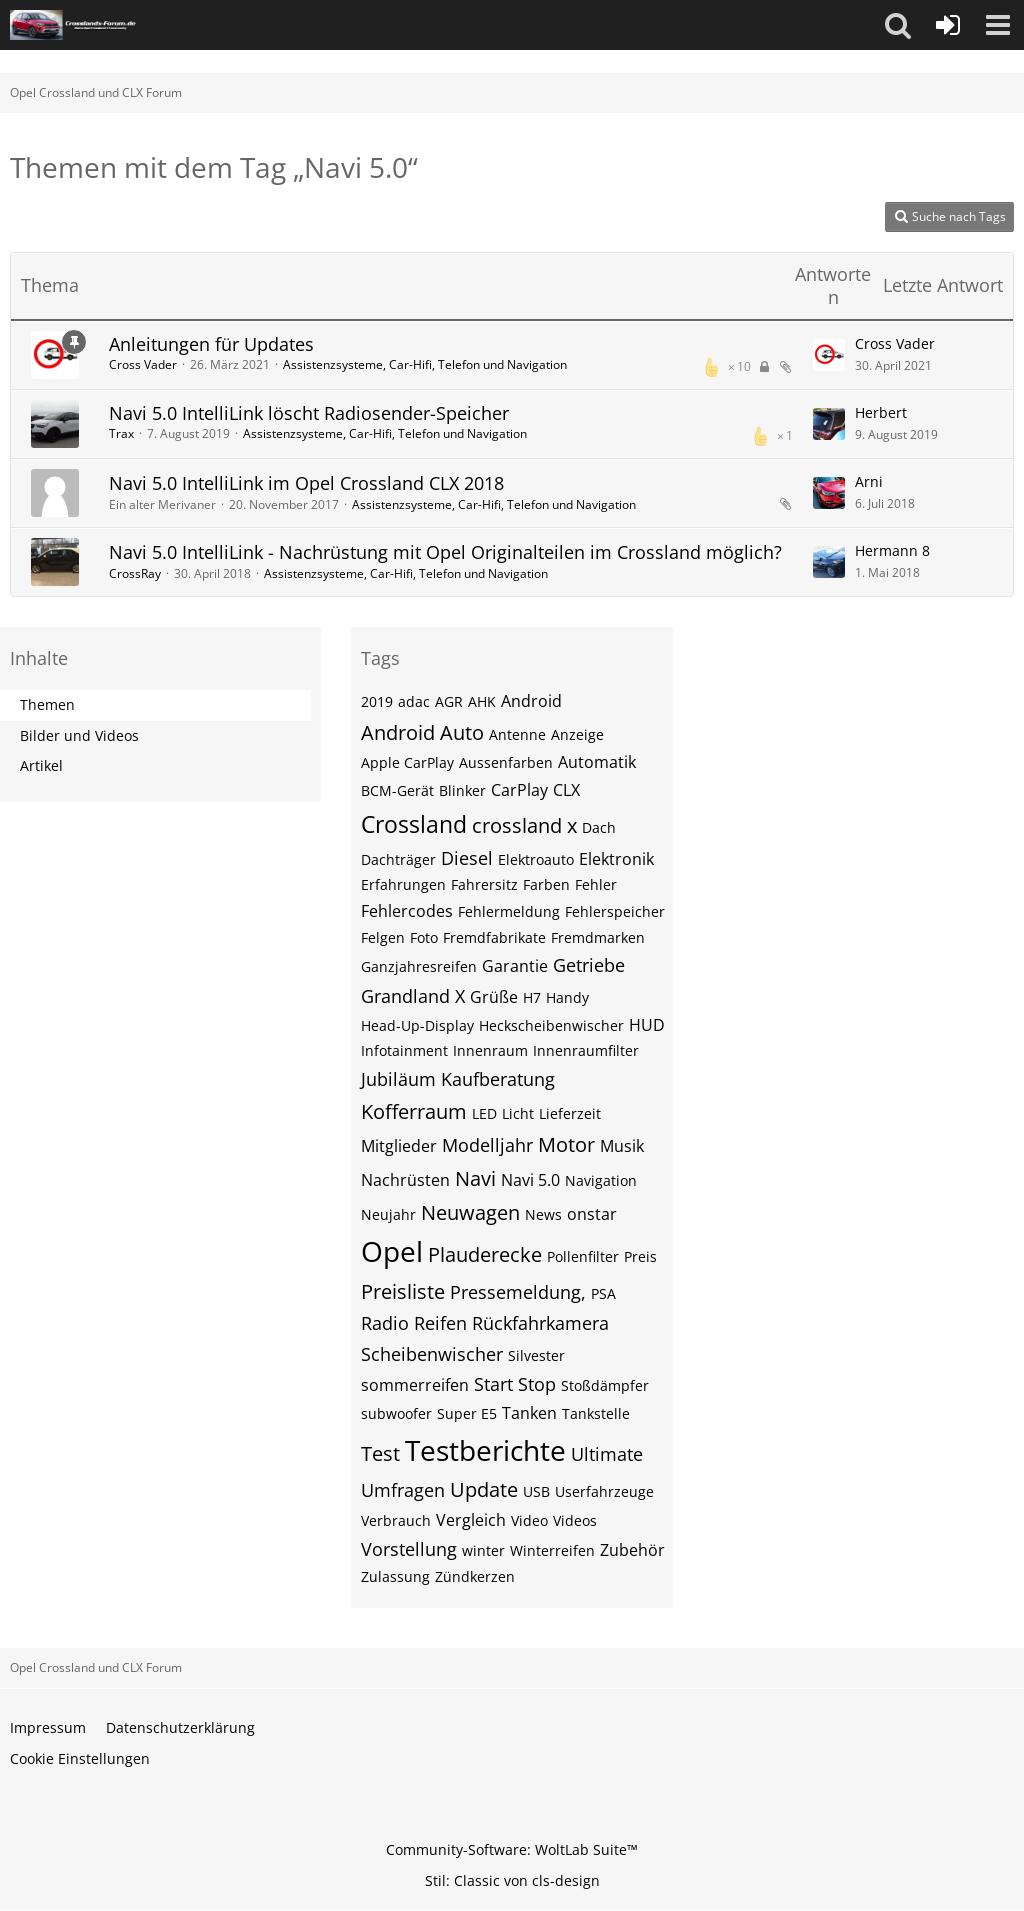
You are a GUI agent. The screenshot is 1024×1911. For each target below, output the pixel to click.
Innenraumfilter (586, 1050)
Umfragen (403, 1490)
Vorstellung (409, 1549)
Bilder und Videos (79, 735)
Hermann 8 (892, 550)
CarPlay (519, 790)
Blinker (462, 790)
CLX (566, 790)
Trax (121, 433)
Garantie (515, 966)
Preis (640, 1256)
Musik (622, 1146)
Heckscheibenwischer (551, 1025)
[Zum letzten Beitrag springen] (829, 355)
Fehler (596, 884)
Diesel (467, 858)
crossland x (524, 825)
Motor (566, 1144)
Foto (424, 937)
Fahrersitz (484, 884)
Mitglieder (399, 1146)
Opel (392, 1251)
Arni (869, 481)
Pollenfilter (583, 1256)
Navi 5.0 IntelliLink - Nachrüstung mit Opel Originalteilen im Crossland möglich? (445, 552)
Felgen (383, 937)
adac (414, 701)
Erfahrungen (403, 884)
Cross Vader (143, 364)
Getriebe (589, 965)
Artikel (41, 765)
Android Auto (422, 732)
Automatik (597, 762)
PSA (603, 1293)
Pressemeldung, (518, 1292)
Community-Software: (512, 1849)
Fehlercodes (407, 911)
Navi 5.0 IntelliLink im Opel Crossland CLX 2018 (306, 483)
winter (483, 1550)
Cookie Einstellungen (80, 1758)
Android (531, 701)
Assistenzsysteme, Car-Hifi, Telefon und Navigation (425, 364)
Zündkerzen (475, 1576)
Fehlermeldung (509, 911)
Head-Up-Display (417, 1025)
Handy (567, 997)
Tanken (529, 1413)
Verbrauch (396, 1520)
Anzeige (577, 734)
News (543, 1214)
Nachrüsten (405, 1180)
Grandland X (413, 996)
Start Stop (515, 1384)
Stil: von (512, 1880)
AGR (449, 701)
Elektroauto (536, 859)
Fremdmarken (598, 937)
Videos (575, 1520)
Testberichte (485, 1450)
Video (529, 1520)
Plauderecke (485, 1254)
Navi (475, 1178)
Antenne (517, 734)
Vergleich (471, 1520)
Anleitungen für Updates (211, 344)
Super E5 (467, 1413)
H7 (532, 997)
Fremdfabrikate (494, 937)
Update (484, 1489)
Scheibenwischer (432, 1354)
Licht (518, 1113)
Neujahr (388, 1214)
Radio (385, 1323)
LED (484, 1113)
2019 (377, 701)
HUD (647, 1025)
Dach (599, 827)
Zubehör (632, 1550)
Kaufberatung (498, 1079)
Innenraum (490, 1050)
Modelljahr (487, 1145)
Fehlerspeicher (615, 911)
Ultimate (607, 1454)
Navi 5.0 (530, 1180)
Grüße (494, 997)
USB (536, 1491)
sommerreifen (415, 1385)
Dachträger (398, 859)
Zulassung (395, 1576)
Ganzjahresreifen (419, 966)
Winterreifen (552, 1550)
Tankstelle (596, 1413)
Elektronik (616, 859)
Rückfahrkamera (540, 1323)
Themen (47, 704)
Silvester (536, 1355)
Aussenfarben (506, 762)
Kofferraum (414, 1111)
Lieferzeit (570, 1113)
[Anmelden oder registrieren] (948, 25)
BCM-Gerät (397, 790)
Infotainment (404, 1050)
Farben (546, 884)
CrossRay (135, 573)
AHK (482, 701)
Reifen (440, 1323)
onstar (592, 1214)
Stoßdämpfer (605, 1385)
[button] (898, 25)
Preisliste (403, 1291)
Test (380, 1453)
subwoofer (396, 1413)
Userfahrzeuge (604, 1491)
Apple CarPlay (407, 762)
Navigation (601, 1180)
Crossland (414, 824)
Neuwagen (470, 1212)
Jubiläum (398, 1079)
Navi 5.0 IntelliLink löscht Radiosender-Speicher (309, 413)
